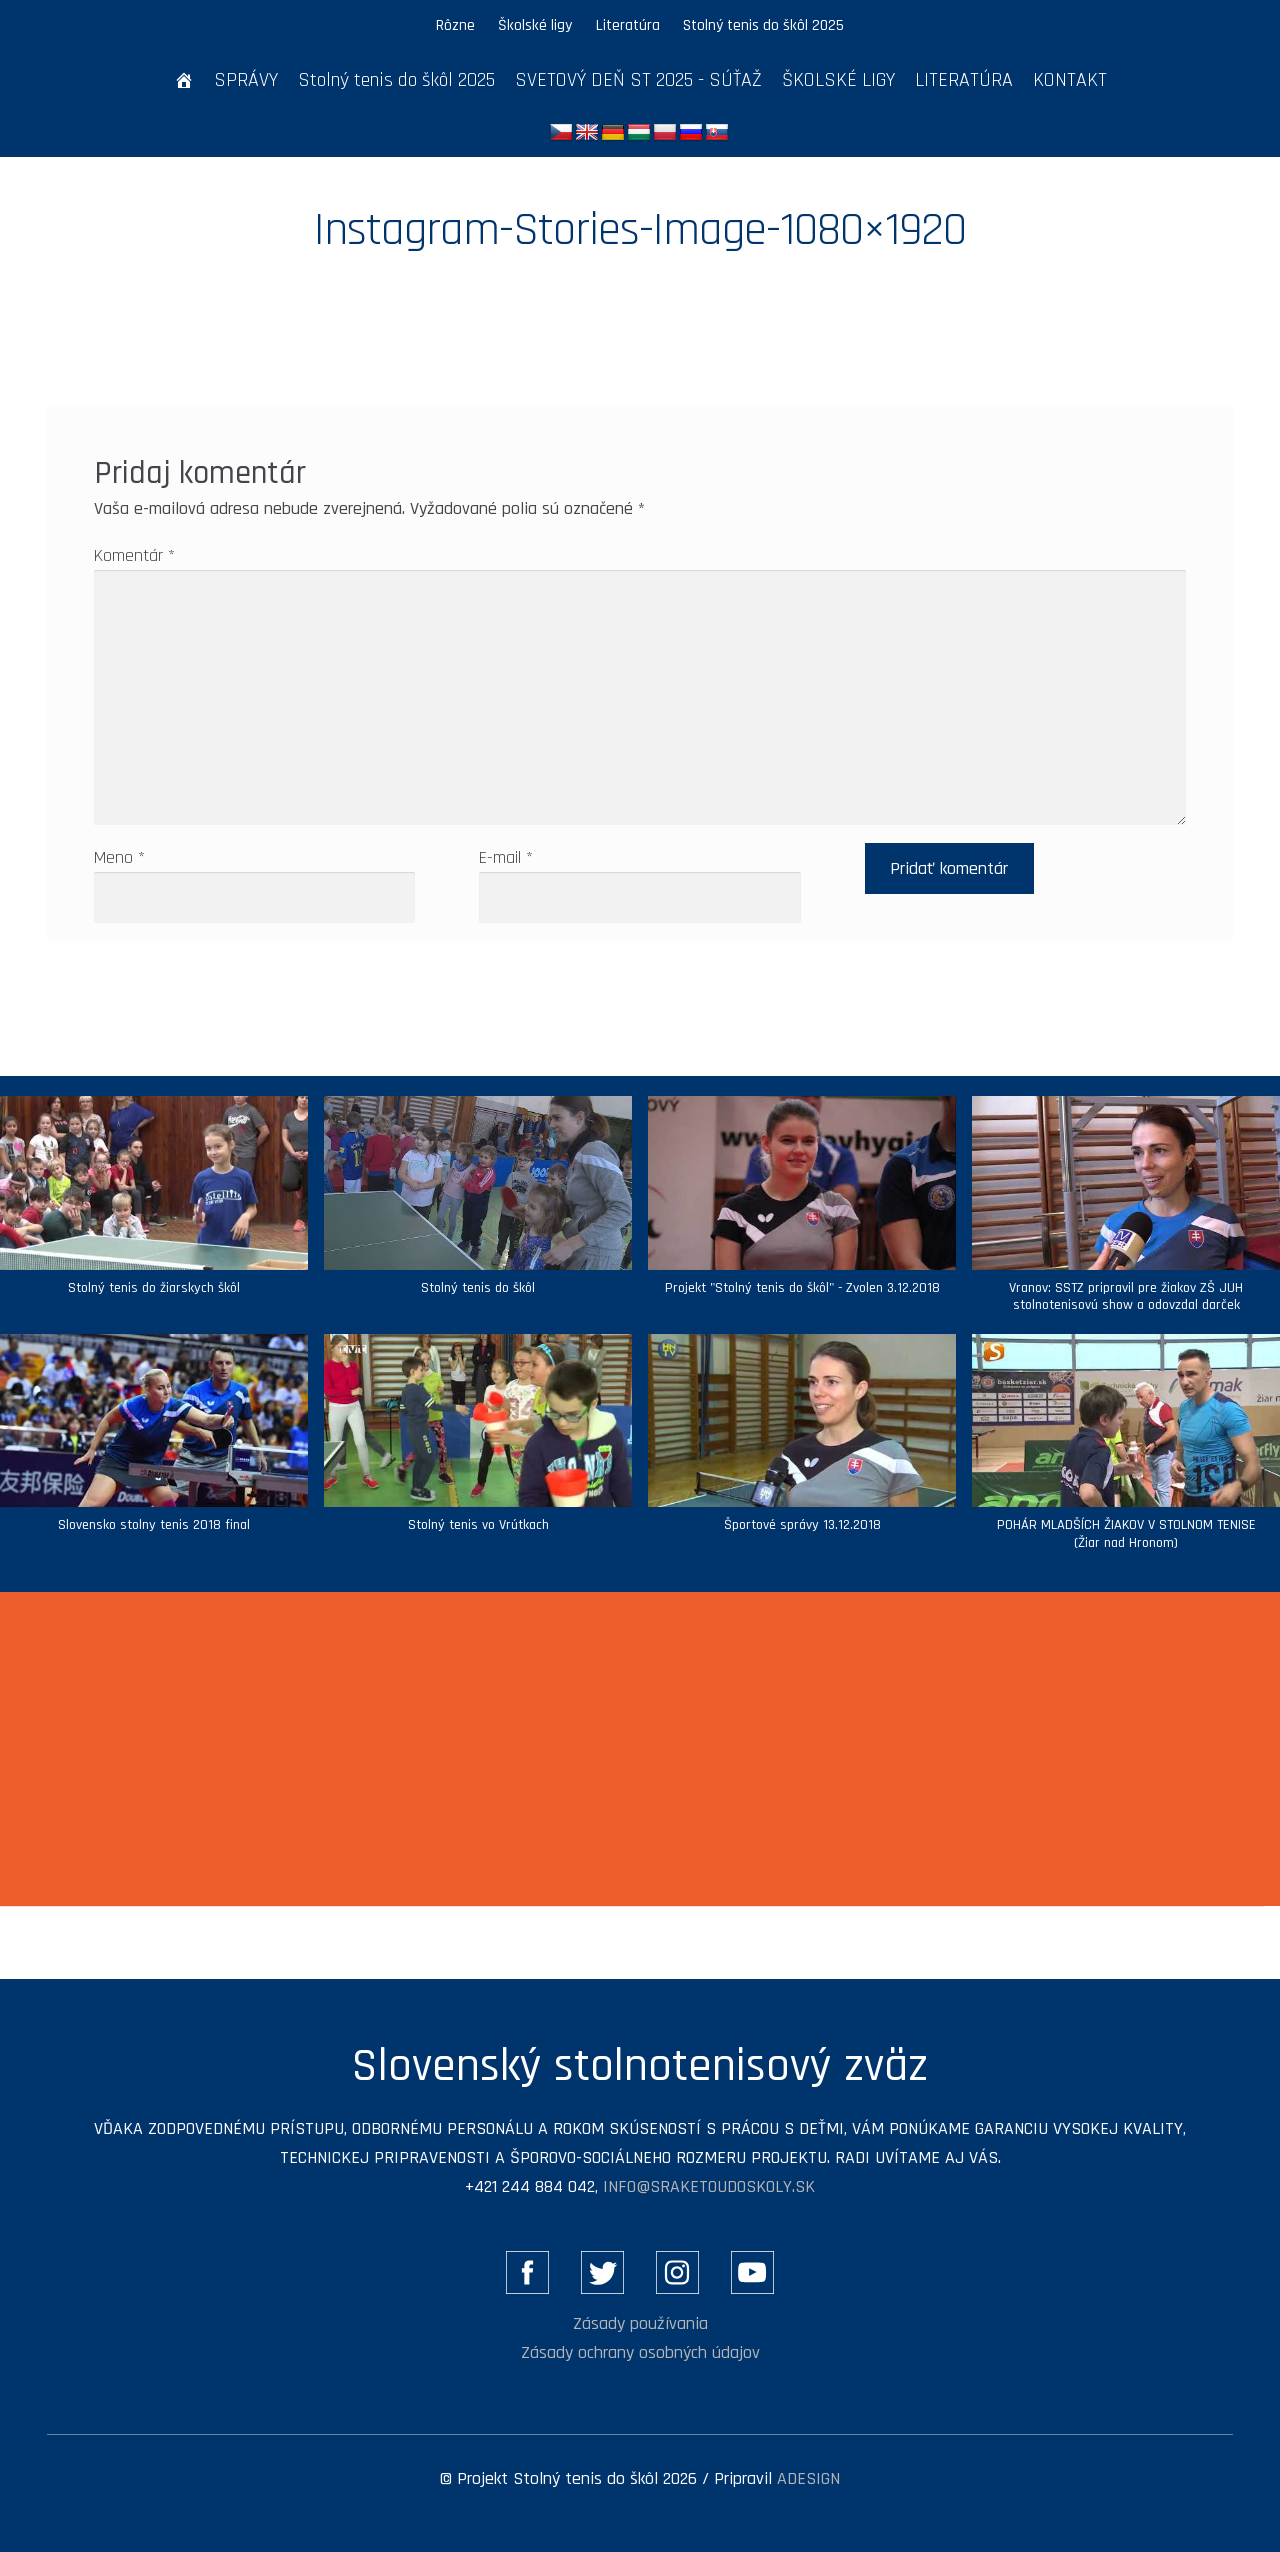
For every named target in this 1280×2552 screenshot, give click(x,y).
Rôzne (455, 25)
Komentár (134, 555)
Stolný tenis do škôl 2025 (763, 25)
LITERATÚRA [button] (964, 80)
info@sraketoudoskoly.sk (709, 2186)
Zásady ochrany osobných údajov (640, 2352)
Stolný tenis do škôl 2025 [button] (396, 80)
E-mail (506, 857)
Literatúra (628, 25)
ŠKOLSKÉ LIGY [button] (838, 80)
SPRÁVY (246, 80)
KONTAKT (1070, 80)
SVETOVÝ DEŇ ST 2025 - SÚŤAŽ (638, 80)
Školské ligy (535, 25)
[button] (478, 1206)
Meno (119, 857)
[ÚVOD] (184, 80)
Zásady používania (640, 2323)
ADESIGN (808, 2478)
